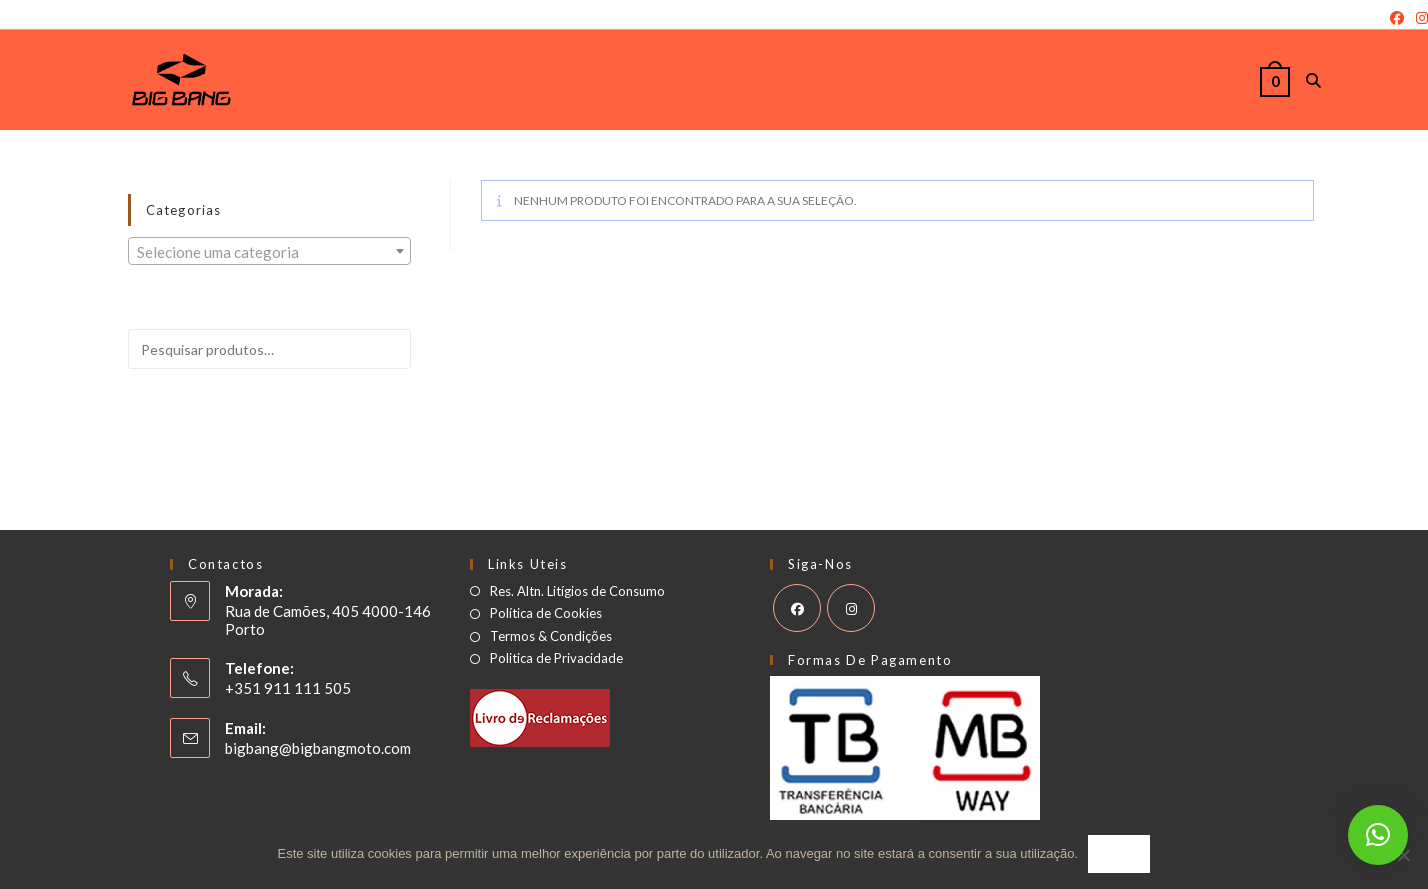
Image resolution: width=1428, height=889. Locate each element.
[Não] (1403, 855)
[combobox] (269, 251)
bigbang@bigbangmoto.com (318, 748)
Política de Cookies (546, 613)
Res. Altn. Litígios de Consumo (577, 591)
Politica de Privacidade (556, 658)
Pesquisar (350, 404)
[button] (1378, 835)
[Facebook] (1397, 18)
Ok (1119, 855)
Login (17, 18)
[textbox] (269, 252)
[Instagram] (1419, 18)
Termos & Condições (551, 636)
